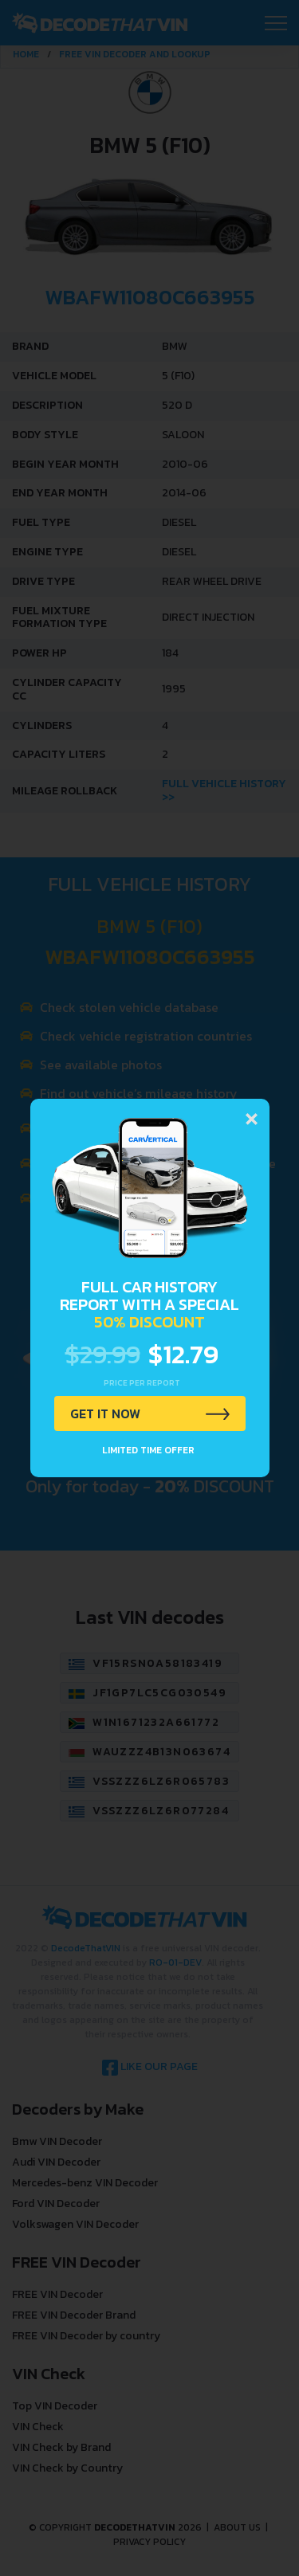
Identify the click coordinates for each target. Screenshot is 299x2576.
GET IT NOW (105, 1413)
